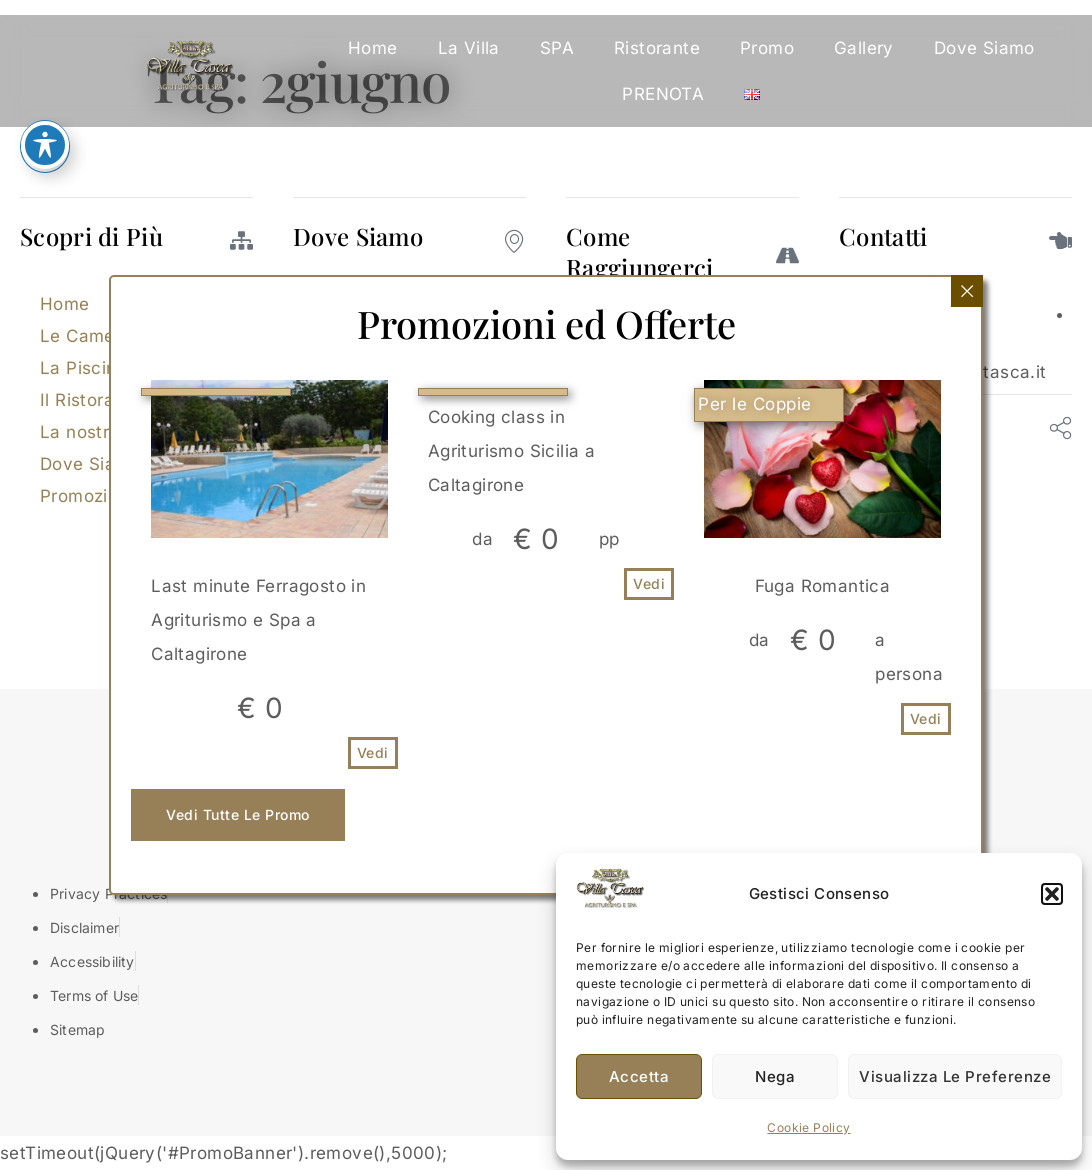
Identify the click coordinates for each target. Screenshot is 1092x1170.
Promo (767, 48)
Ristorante (657, 48)
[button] (1052, 894)
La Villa (469, 48)
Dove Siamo (984, 48)
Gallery (864, 48)
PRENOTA (663, 94)
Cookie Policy (808, 1127)
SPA (557, 48)
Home (373, 48)
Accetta (639, 1076)
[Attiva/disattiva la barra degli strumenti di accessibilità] (45, 145)
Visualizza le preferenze (955, 1076)
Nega (775, 1076)
